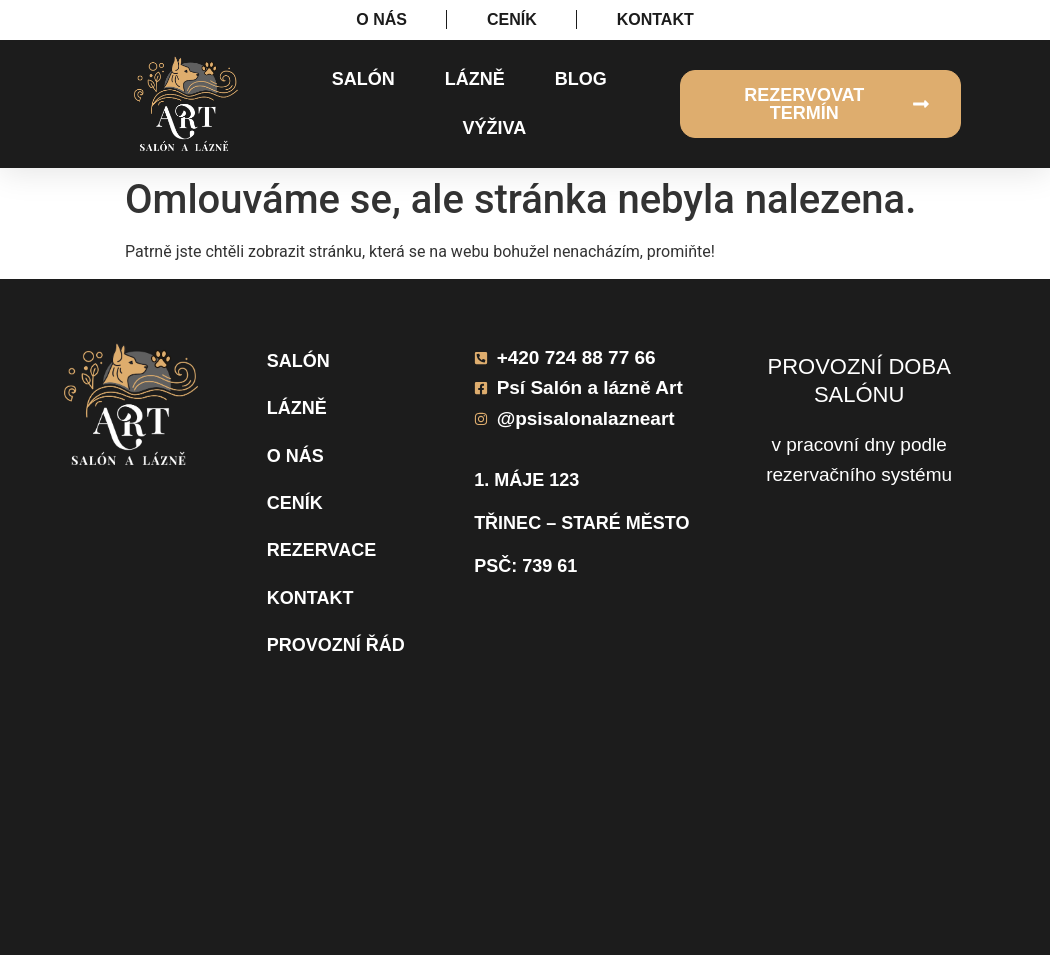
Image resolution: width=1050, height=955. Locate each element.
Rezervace (321, 550)
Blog (581, 79)
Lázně (475, 79)
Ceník (295, 503)
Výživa (494, 128)
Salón (363, 79)
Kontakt (310, 598)
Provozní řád (336, 645)
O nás (295, 456)
